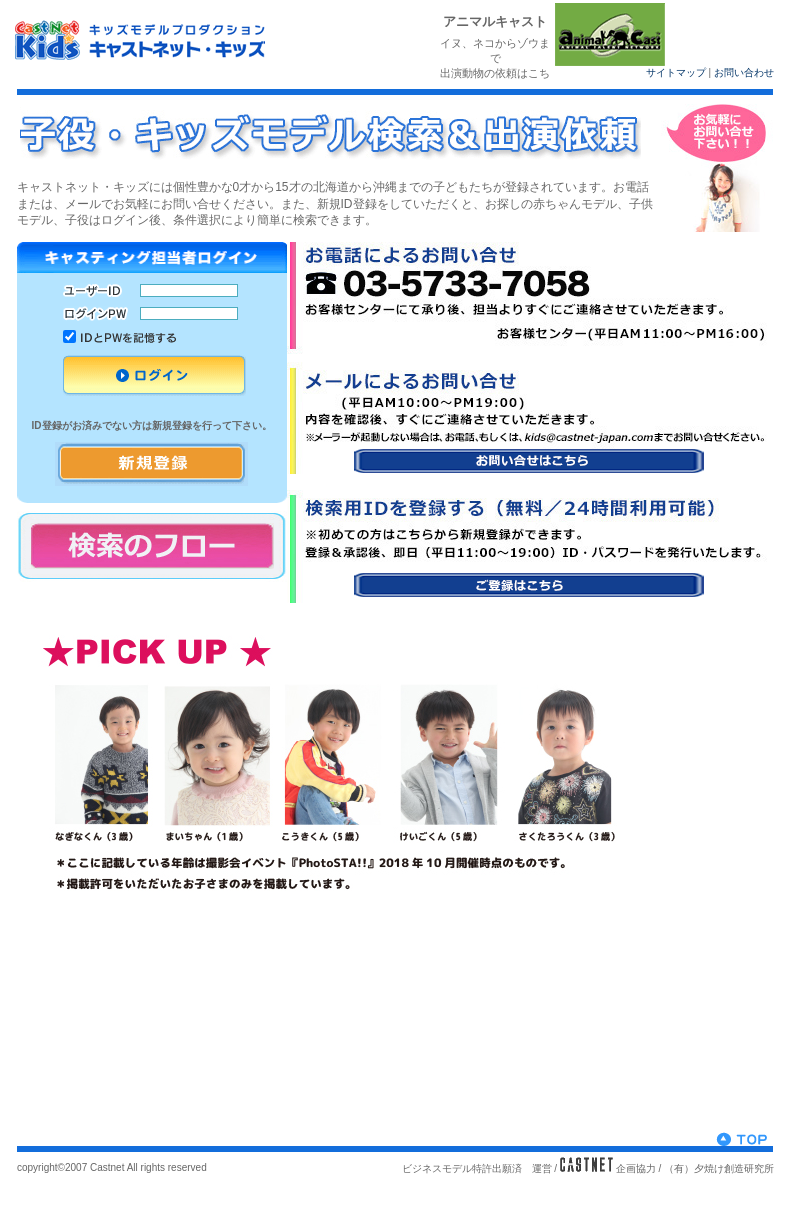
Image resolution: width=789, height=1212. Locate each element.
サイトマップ (676, 72)
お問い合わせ (744, 72)
